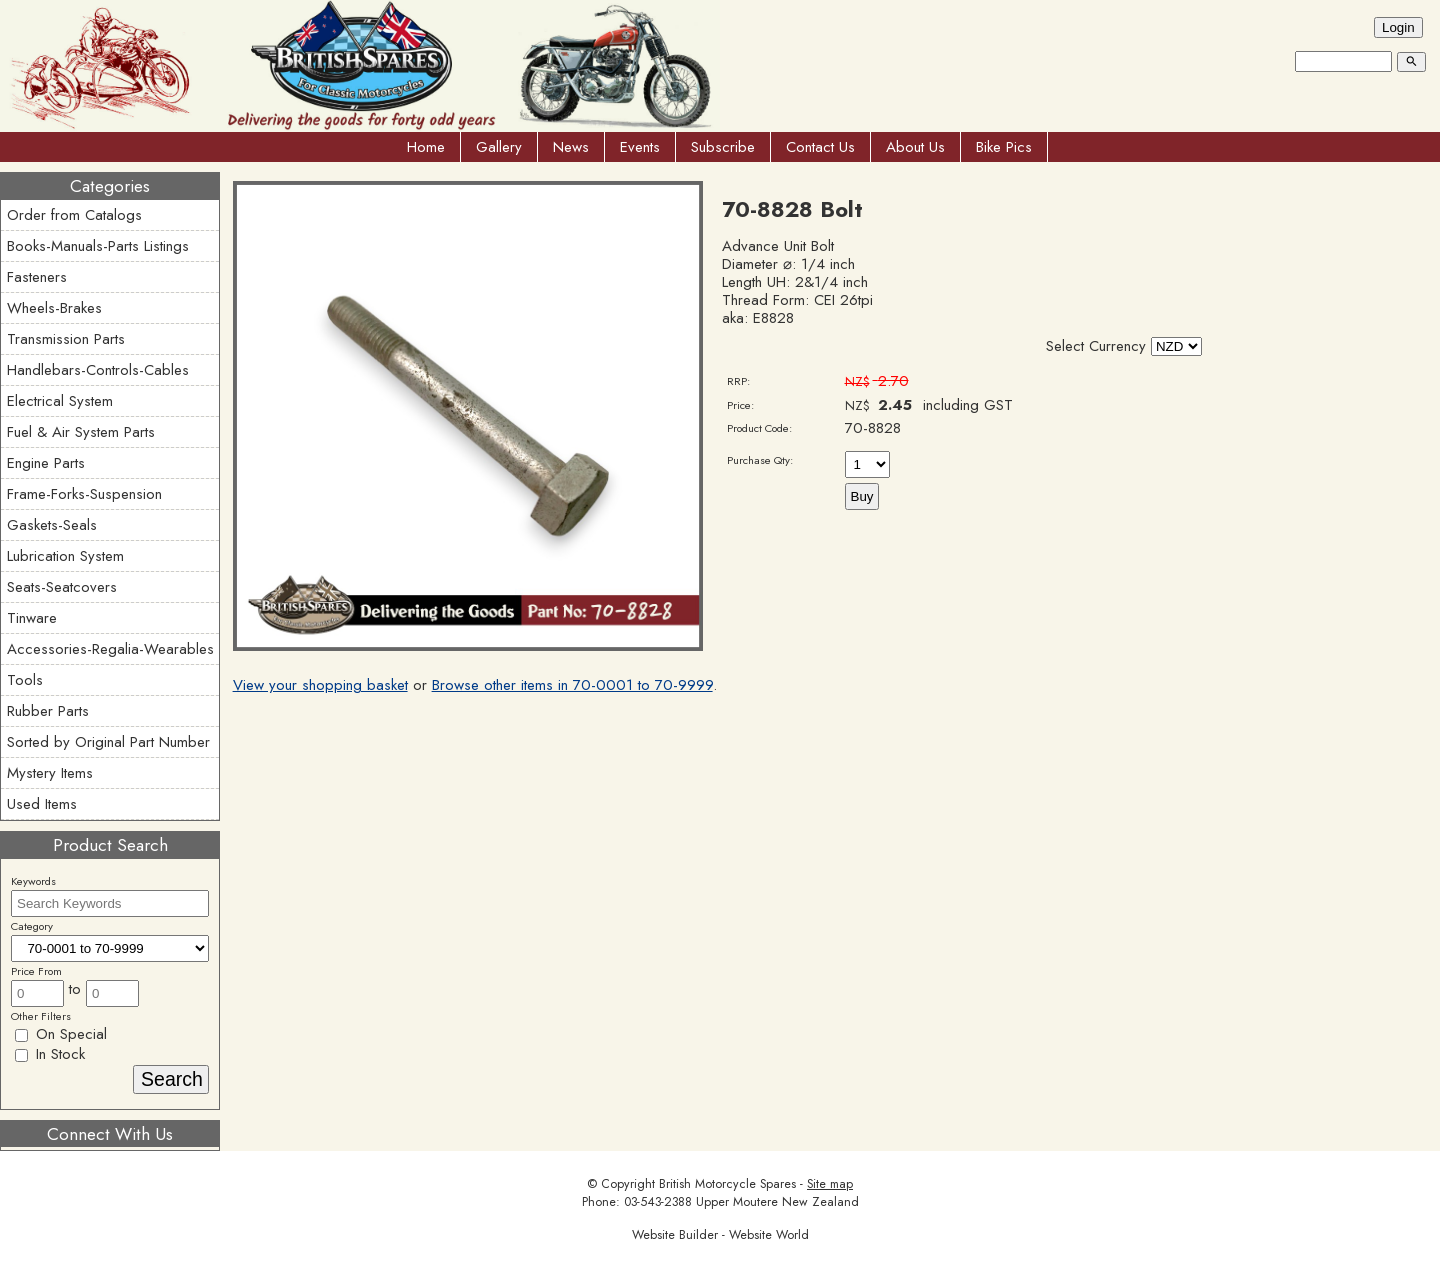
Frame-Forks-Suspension (84, 494)
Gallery (499, 147)
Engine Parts (46, 463)
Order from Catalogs (74, 215)
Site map (830, 1184)
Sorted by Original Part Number (108, 742)
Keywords (33, 881)
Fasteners (37, 277)
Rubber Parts (48, 711)
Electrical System (60, 401)
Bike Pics (1004, 147)
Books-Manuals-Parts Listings (98, 246)
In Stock (50, 1054)
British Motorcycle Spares (727, 1184)
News (571, 147)
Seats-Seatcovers (62, 587)
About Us (915, 147)
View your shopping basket (320, 685)
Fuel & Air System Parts (81, 432)
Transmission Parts (66, 339)
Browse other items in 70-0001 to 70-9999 (572, 685)
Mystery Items (50, 773)
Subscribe (723, 147)
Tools (25, 680)
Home (426, 147)
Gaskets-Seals (52, 525)
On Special (61, 1034)
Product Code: (759, 428)
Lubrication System (65, 556)
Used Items (42, 804)
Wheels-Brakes (54, 308)
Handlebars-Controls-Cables (98, 370)
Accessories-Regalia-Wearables (110, 649)
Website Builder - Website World (720, 1235)
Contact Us (820, 147)
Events (640, 147)
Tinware (32, 618)
